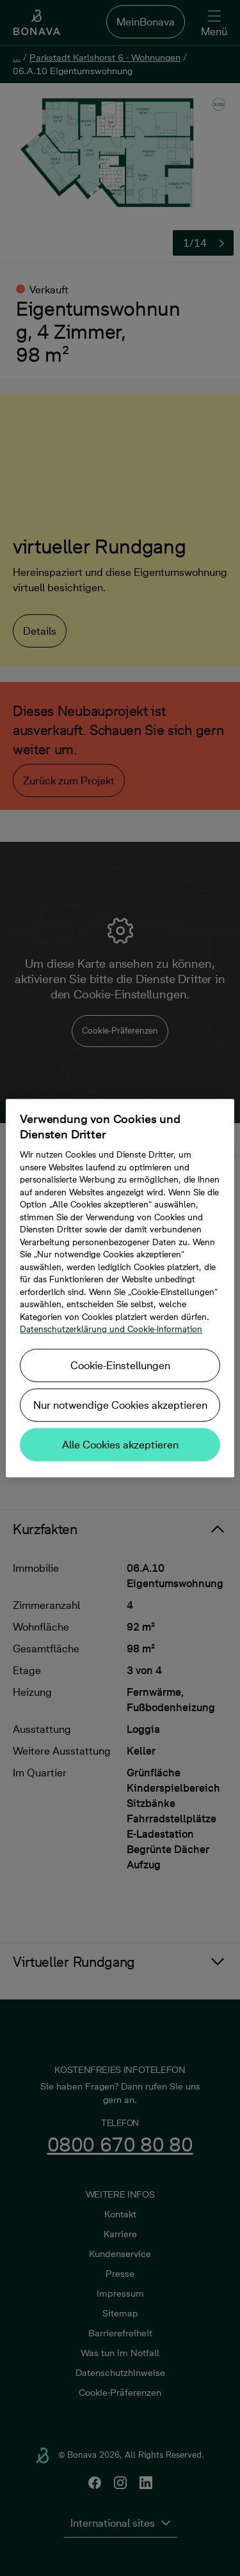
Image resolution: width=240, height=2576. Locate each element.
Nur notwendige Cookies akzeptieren (120, 1405)
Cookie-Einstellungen (120, 1365)
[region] (120, 1288)
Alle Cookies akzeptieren (120, 1444)
